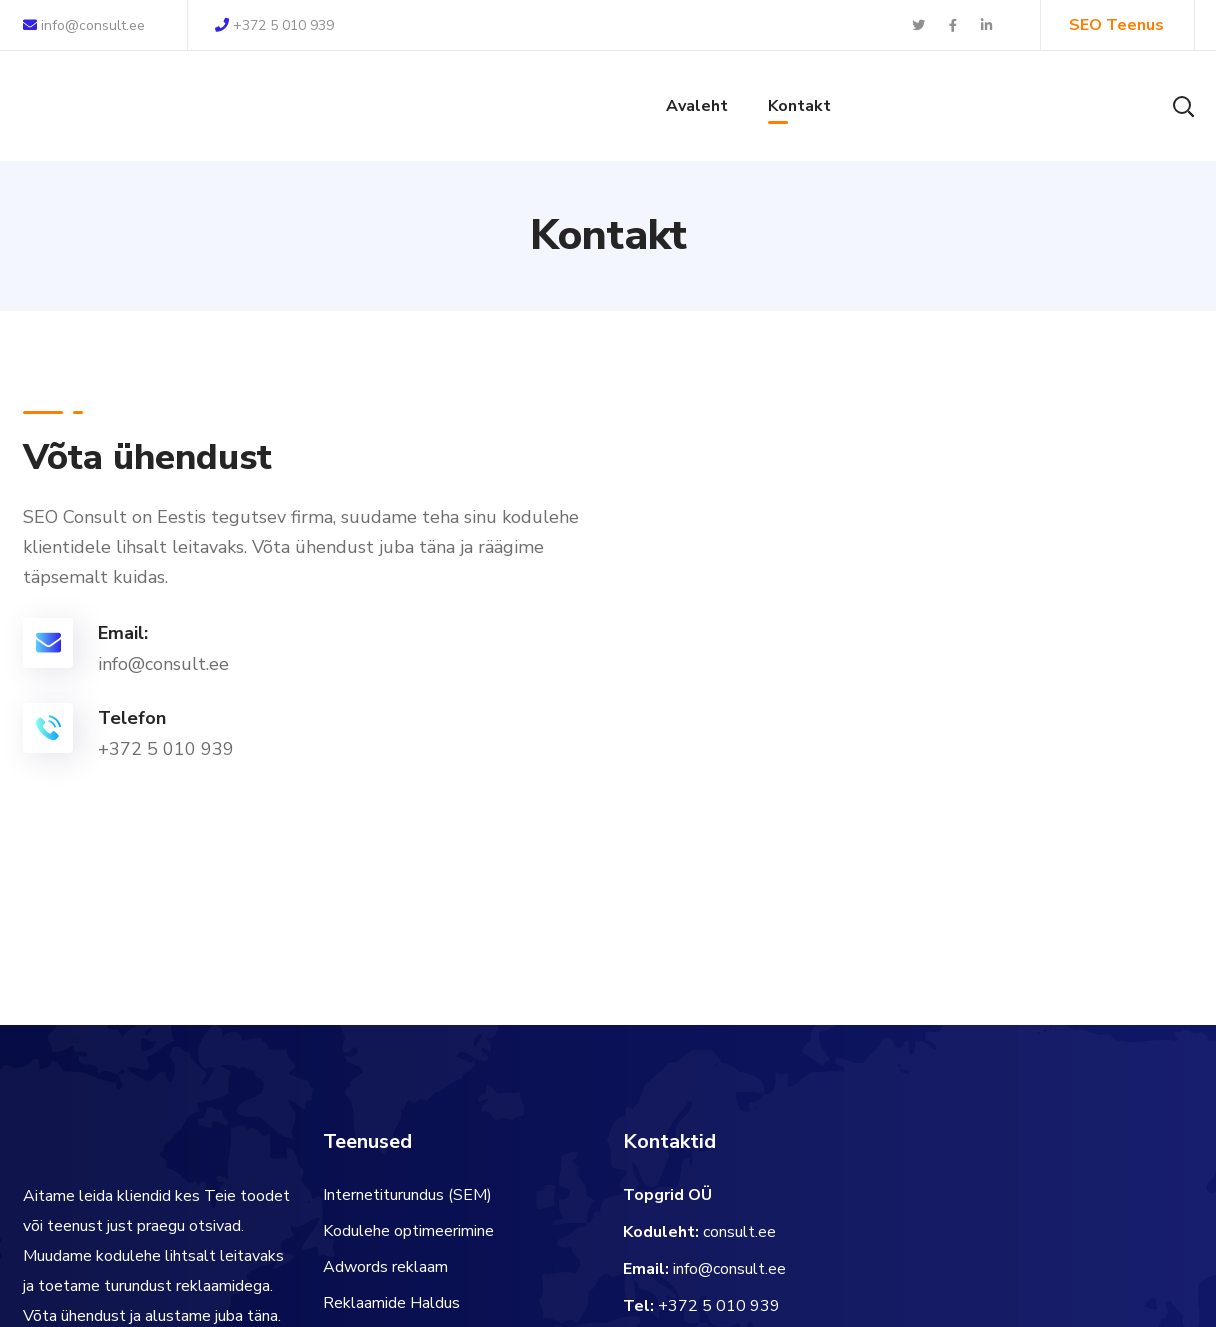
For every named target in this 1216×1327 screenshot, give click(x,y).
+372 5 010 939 (274, 25)
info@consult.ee (84, 25)
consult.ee (739, 1232)
